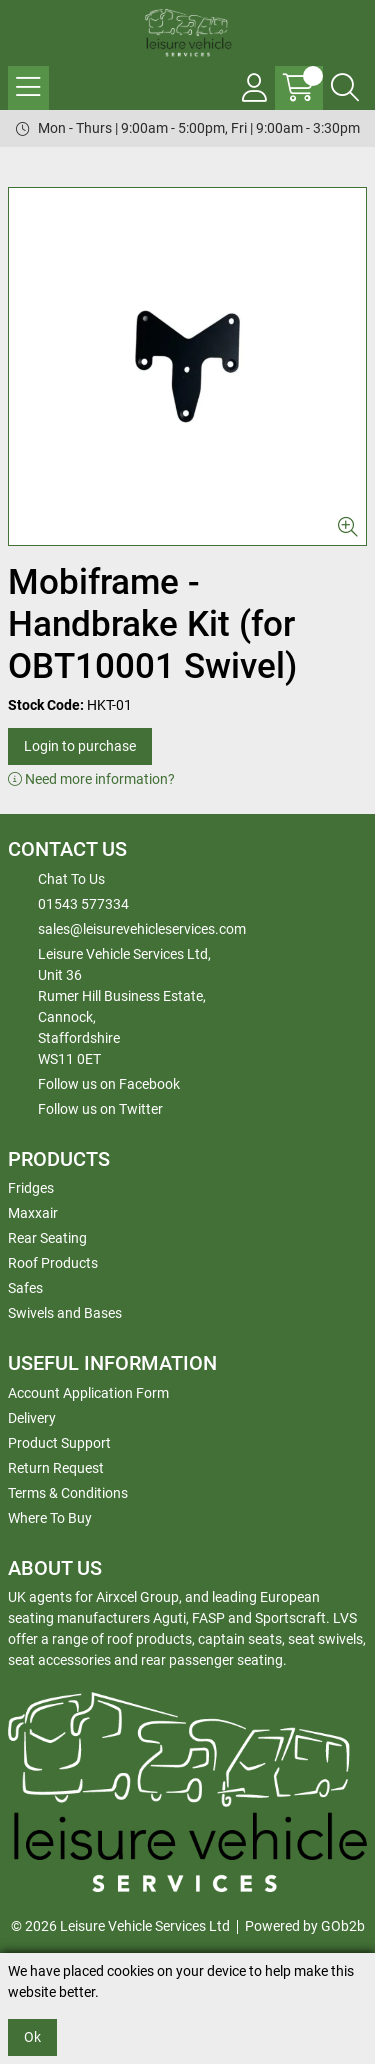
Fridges (31, 1188)
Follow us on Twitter (100, 1109)
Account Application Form (88, 1393)
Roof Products (53, 1263)
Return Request (56, 1468)
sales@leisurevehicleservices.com (142, 929)
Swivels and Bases (65, 1313)
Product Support (59, 1443)
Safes (25, 1288)
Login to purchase (80, 746)
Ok (32, 2037)
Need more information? (91, 779)
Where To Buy (50, 1518)
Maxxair (33, 1213)
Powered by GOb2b (305, 1926)
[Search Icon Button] (345, 88)
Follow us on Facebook (109, 1084)
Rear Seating (47, 1238)
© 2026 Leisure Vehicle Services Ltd (120, 1926)
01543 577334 (83, 904)
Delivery (32, 1418)
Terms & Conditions (68, 1493)
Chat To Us (71, 879)
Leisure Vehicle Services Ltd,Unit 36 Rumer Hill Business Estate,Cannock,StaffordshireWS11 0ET (124, 1006)
